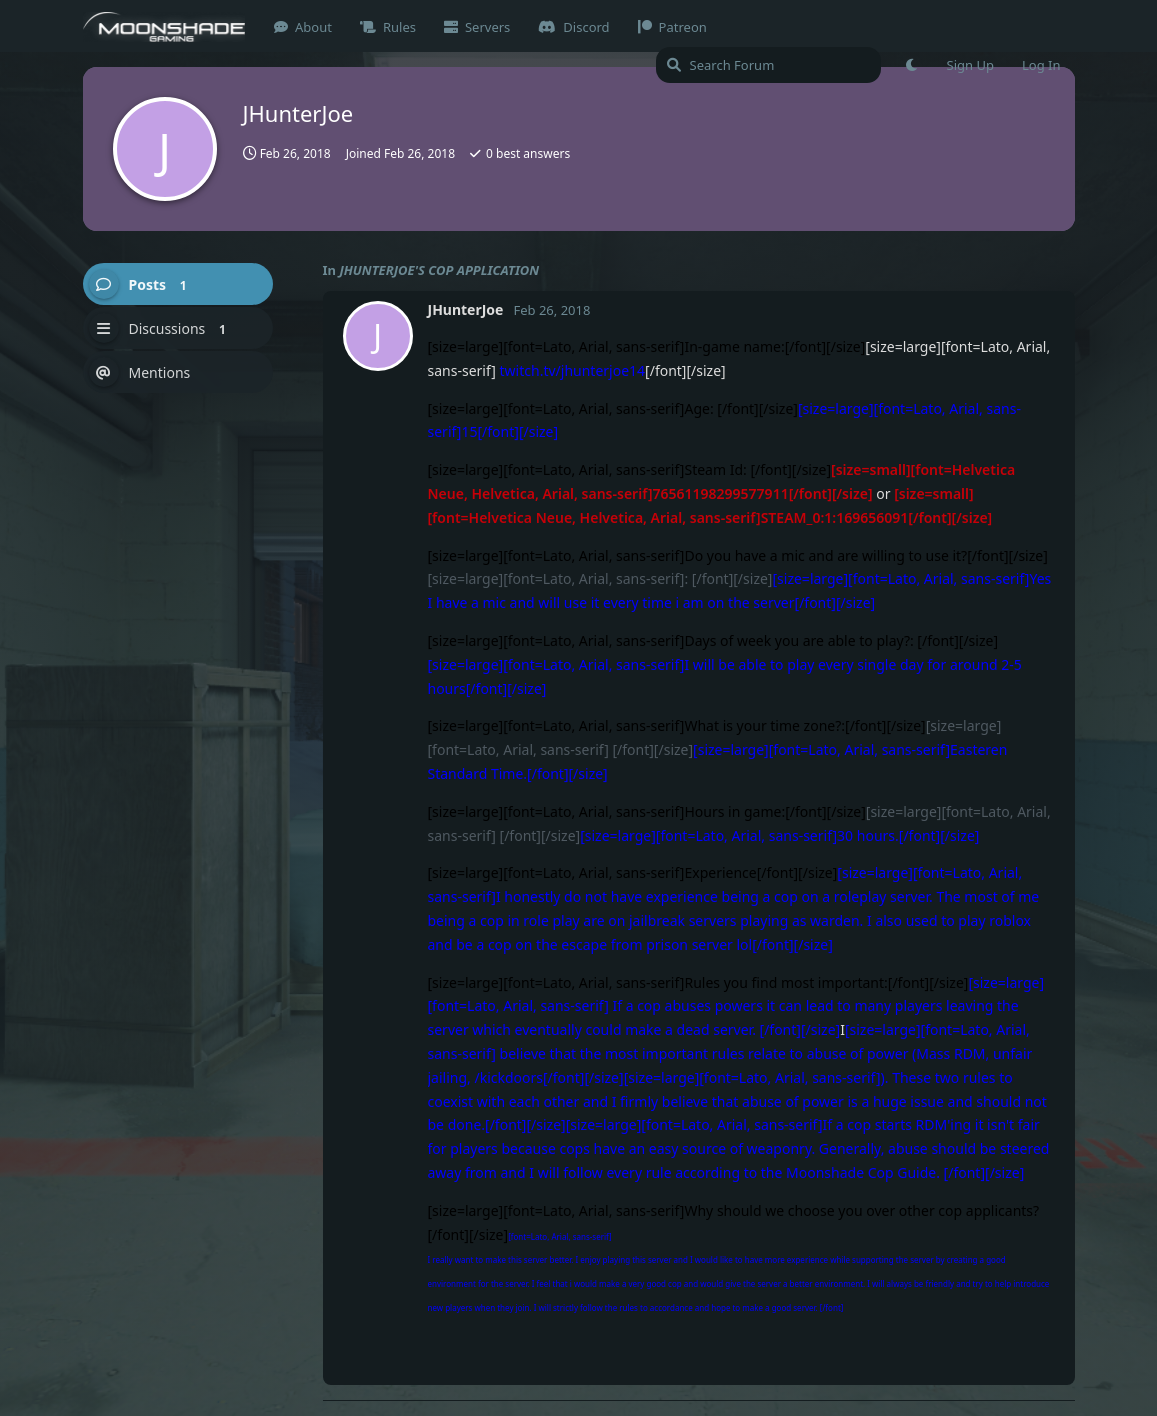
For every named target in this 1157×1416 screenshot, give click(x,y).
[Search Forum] (768, 65)
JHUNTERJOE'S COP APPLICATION (439, 270)
